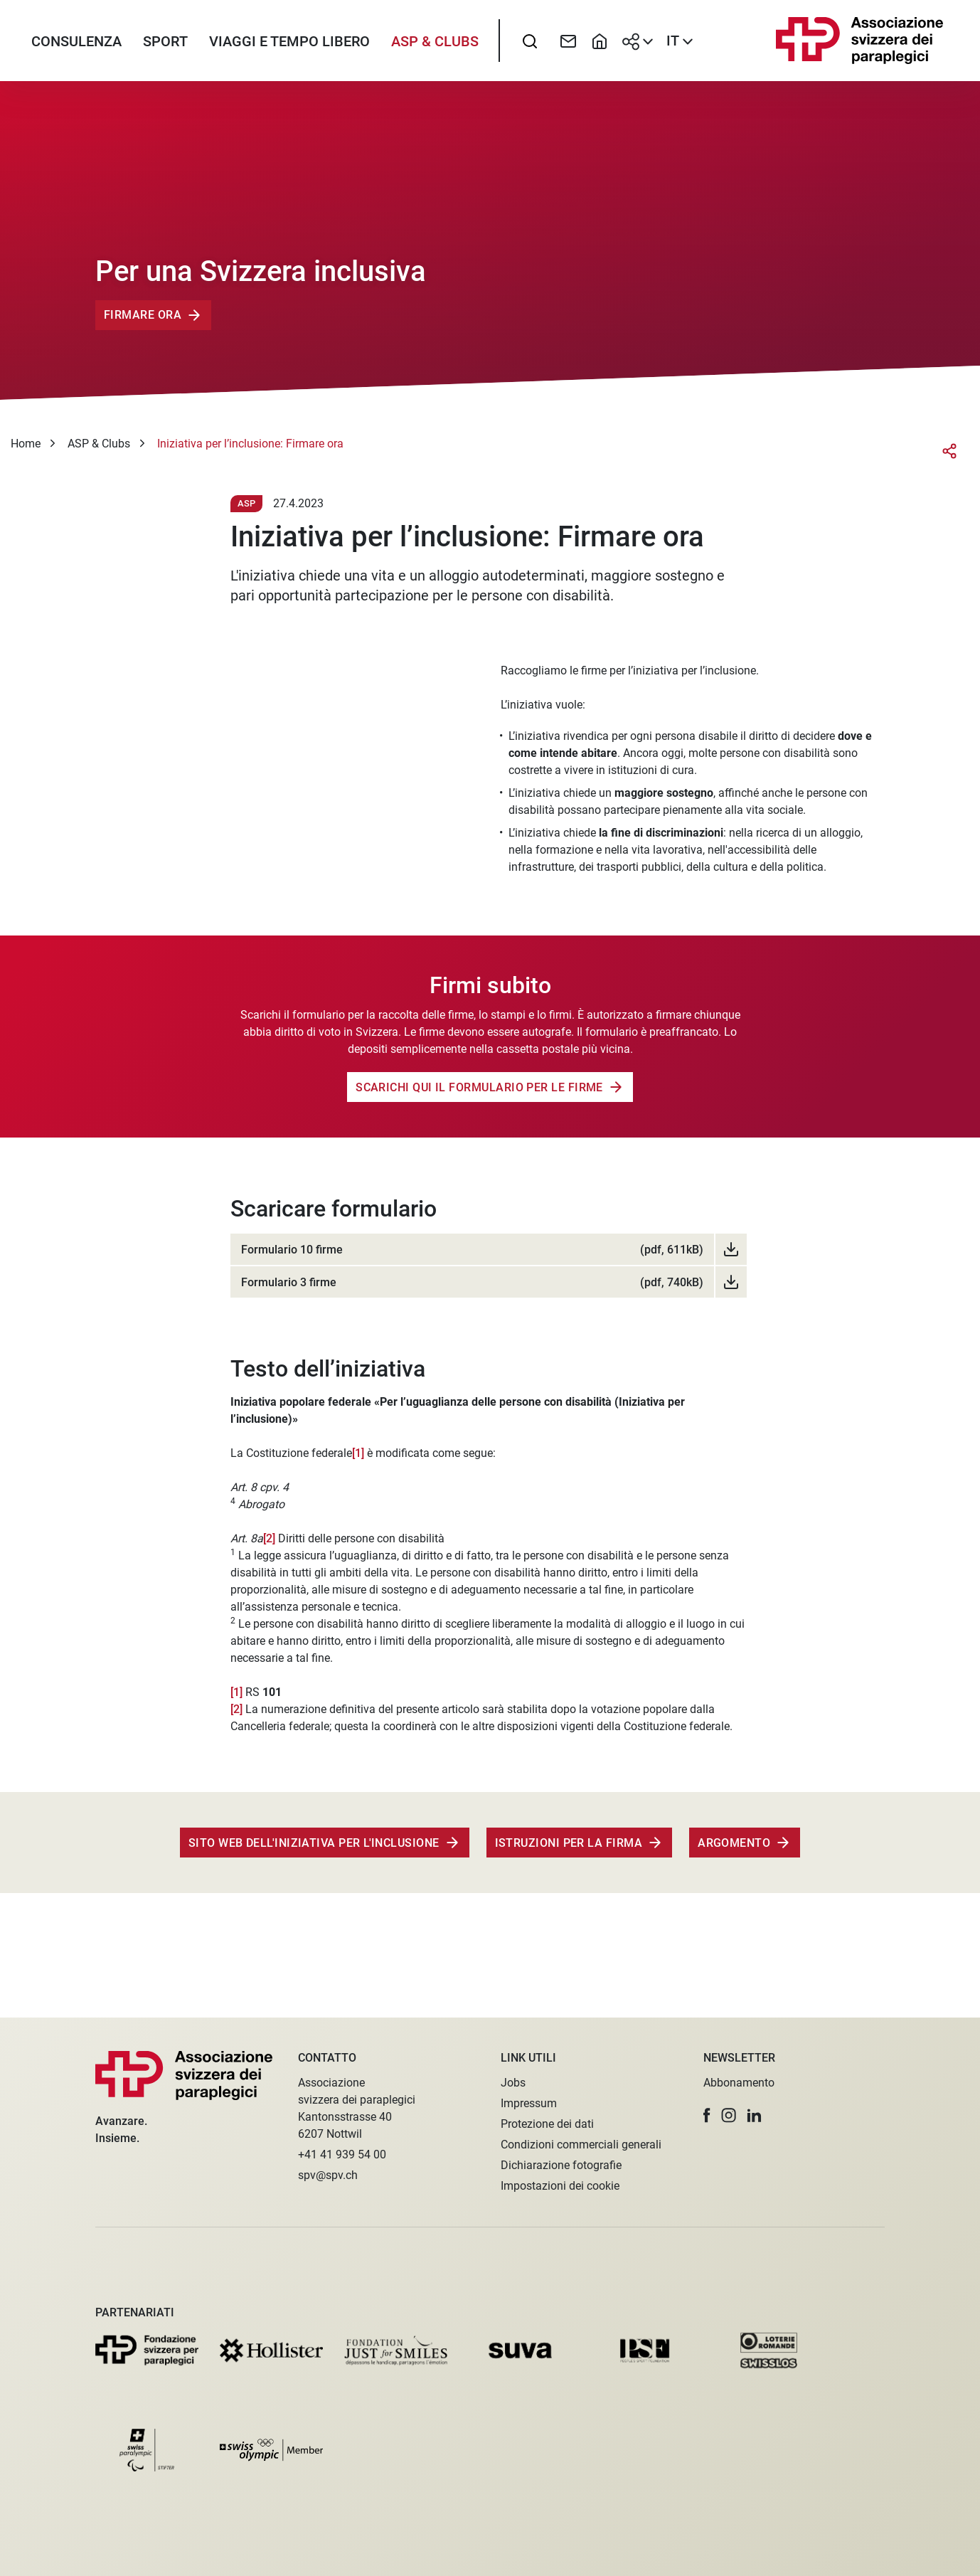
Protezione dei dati (547, 2124)
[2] (270, 1549)
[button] (706, 2115)
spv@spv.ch (328, 2175)
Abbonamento (738, 2082)
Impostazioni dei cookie (560, 2186)
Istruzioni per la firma (569, 1853)
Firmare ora (142, 326)
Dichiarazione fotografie (561, 2165)
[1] (358, 1463)
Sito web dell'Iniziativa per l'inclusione (314, 1853)
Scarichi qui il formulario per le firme (479, 1098)
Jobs (513, 2082)
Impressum (529, 2103)
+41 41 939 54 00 (342, 2154)
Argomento (734, 1853)
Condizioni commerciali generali (581, 2144)
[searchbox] (530, 46)
